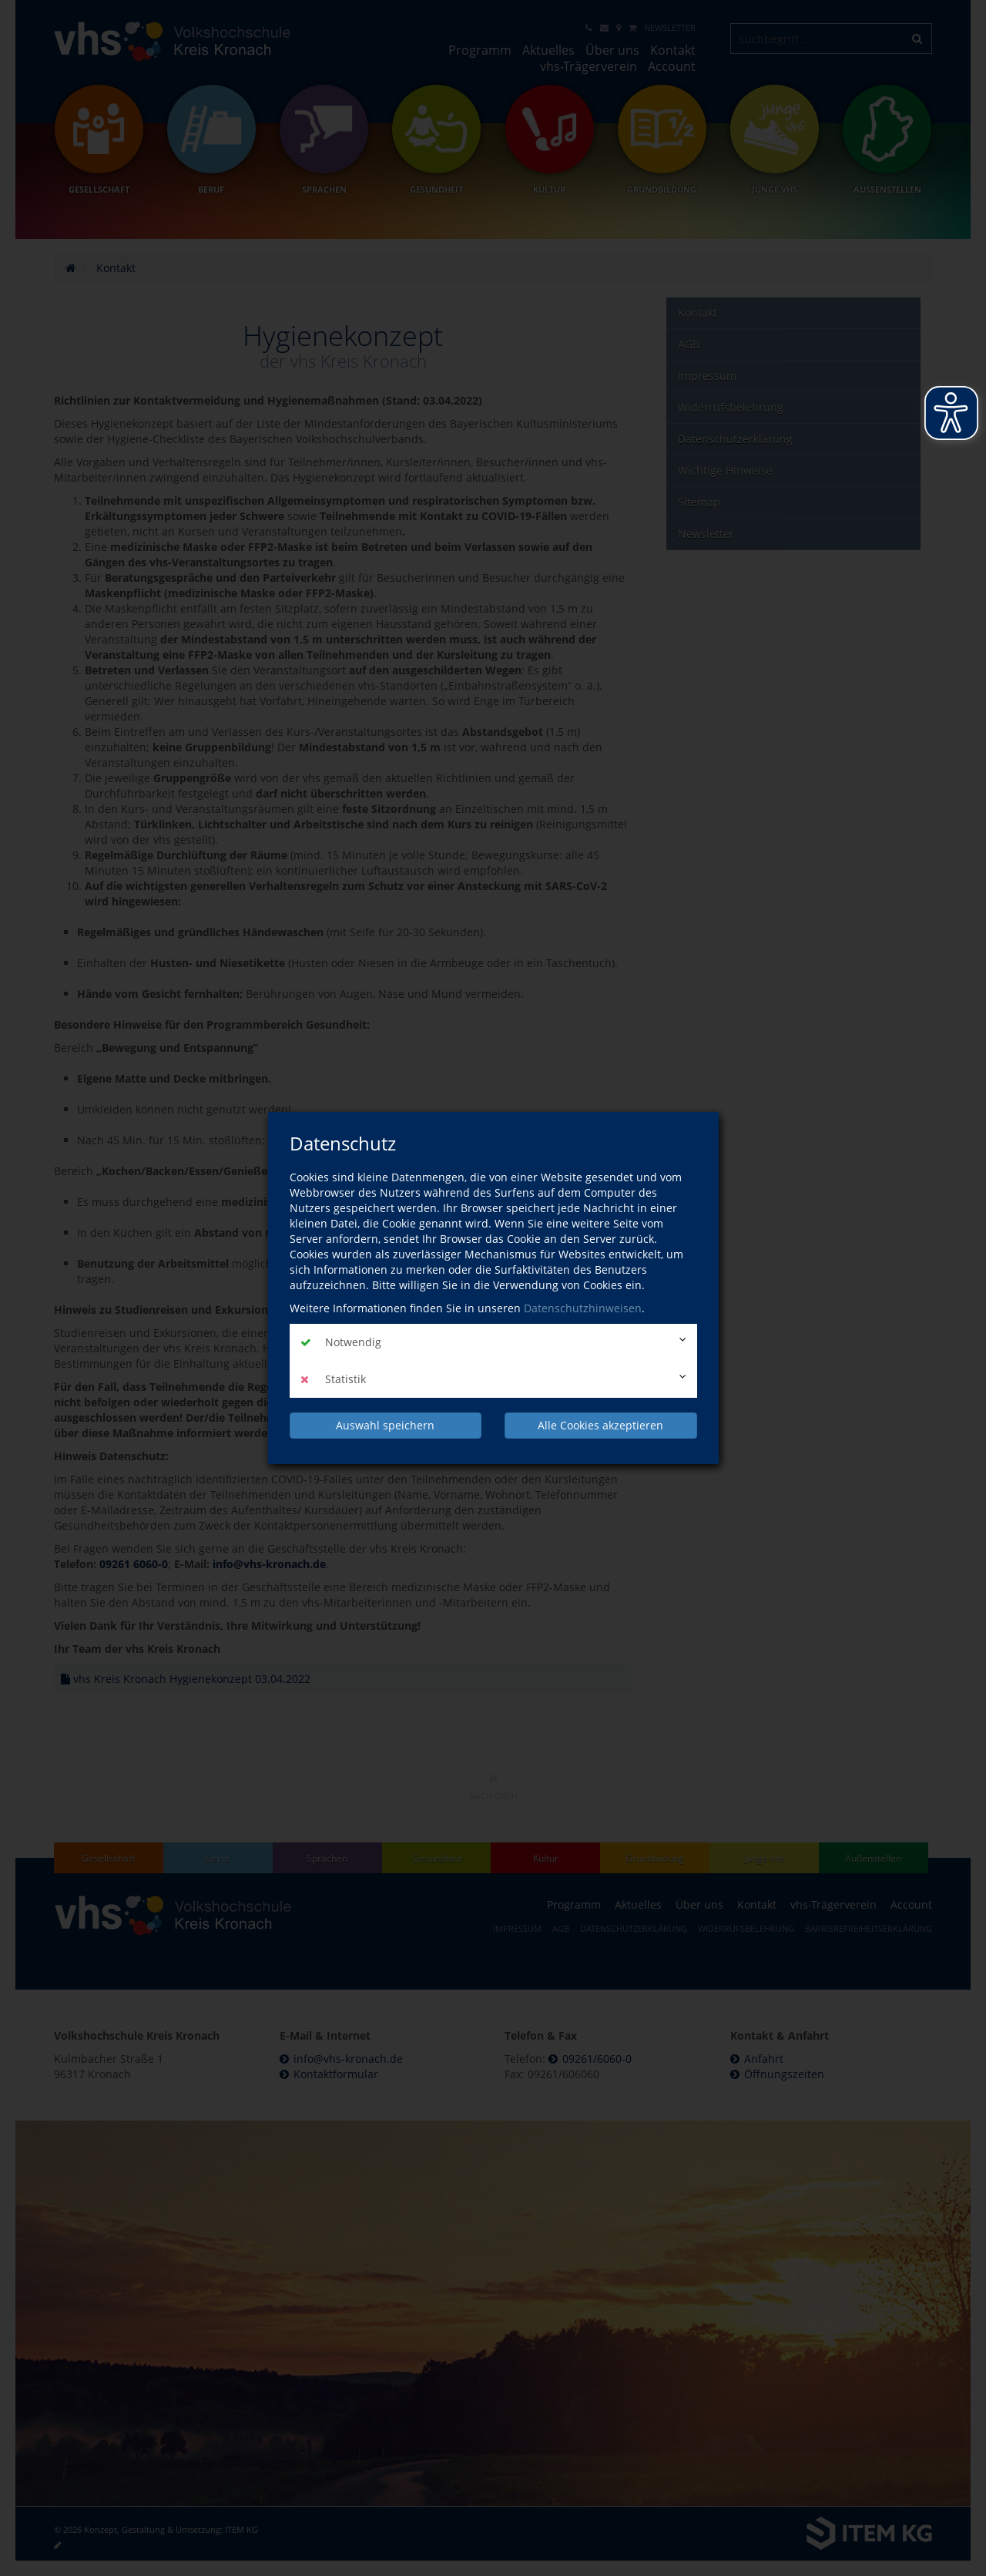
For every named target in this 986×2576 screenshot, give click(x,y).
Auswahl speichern (385, 1425)
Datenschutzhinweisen (583, 1308)
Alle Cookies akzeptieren (600, 1425)
